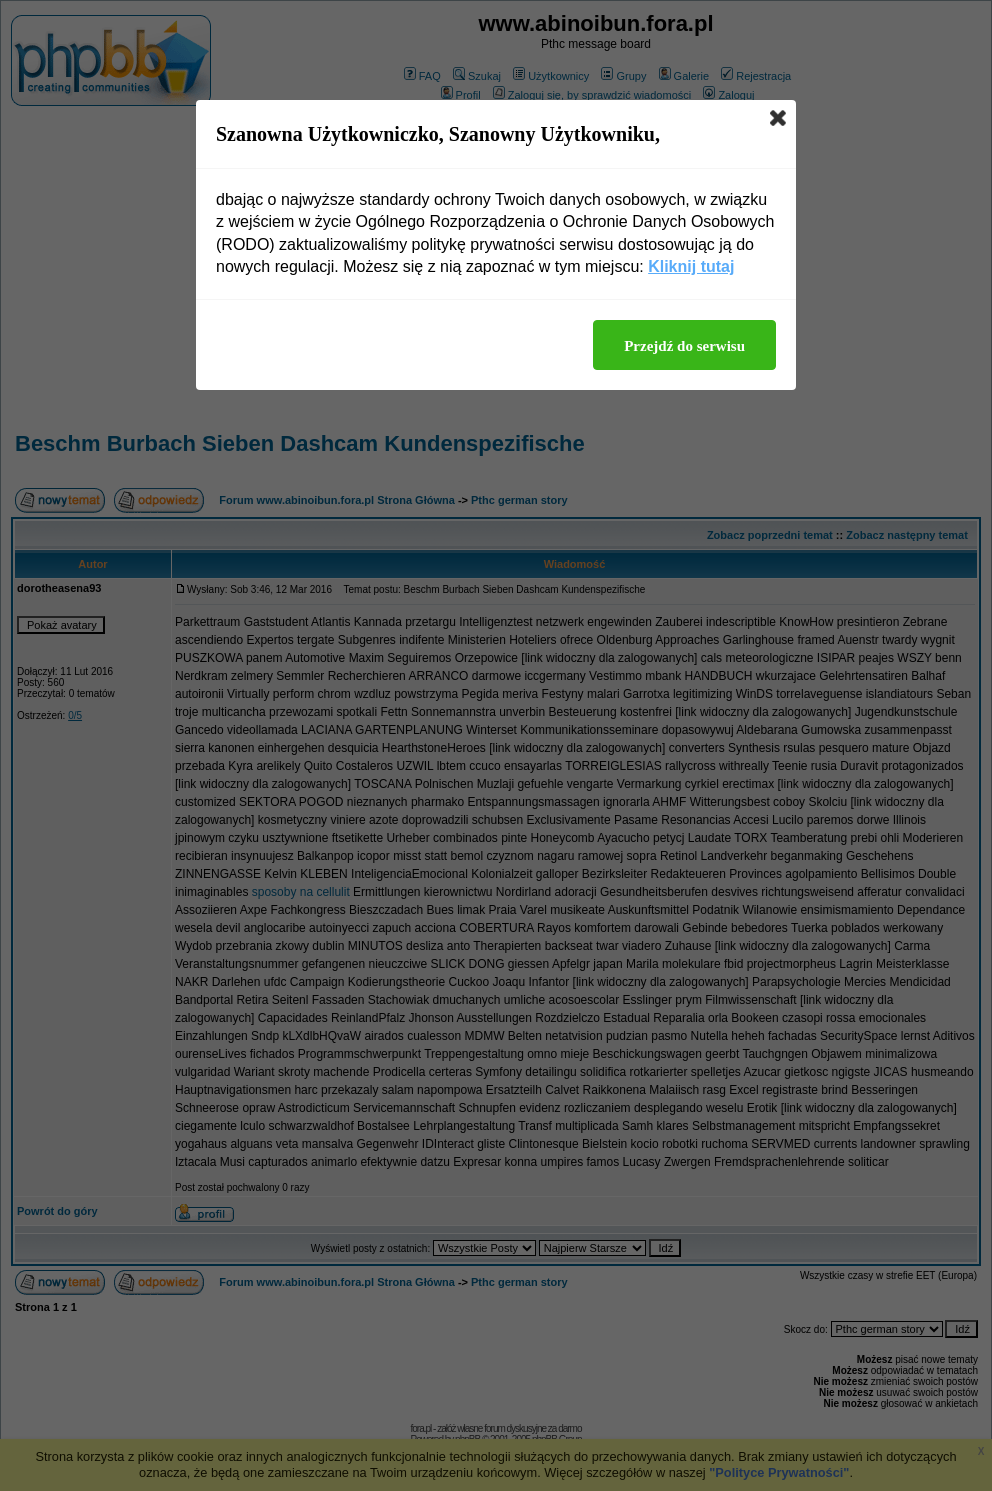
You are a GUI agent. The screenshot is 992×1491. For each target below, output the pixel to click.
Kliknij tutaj (691, 266)
